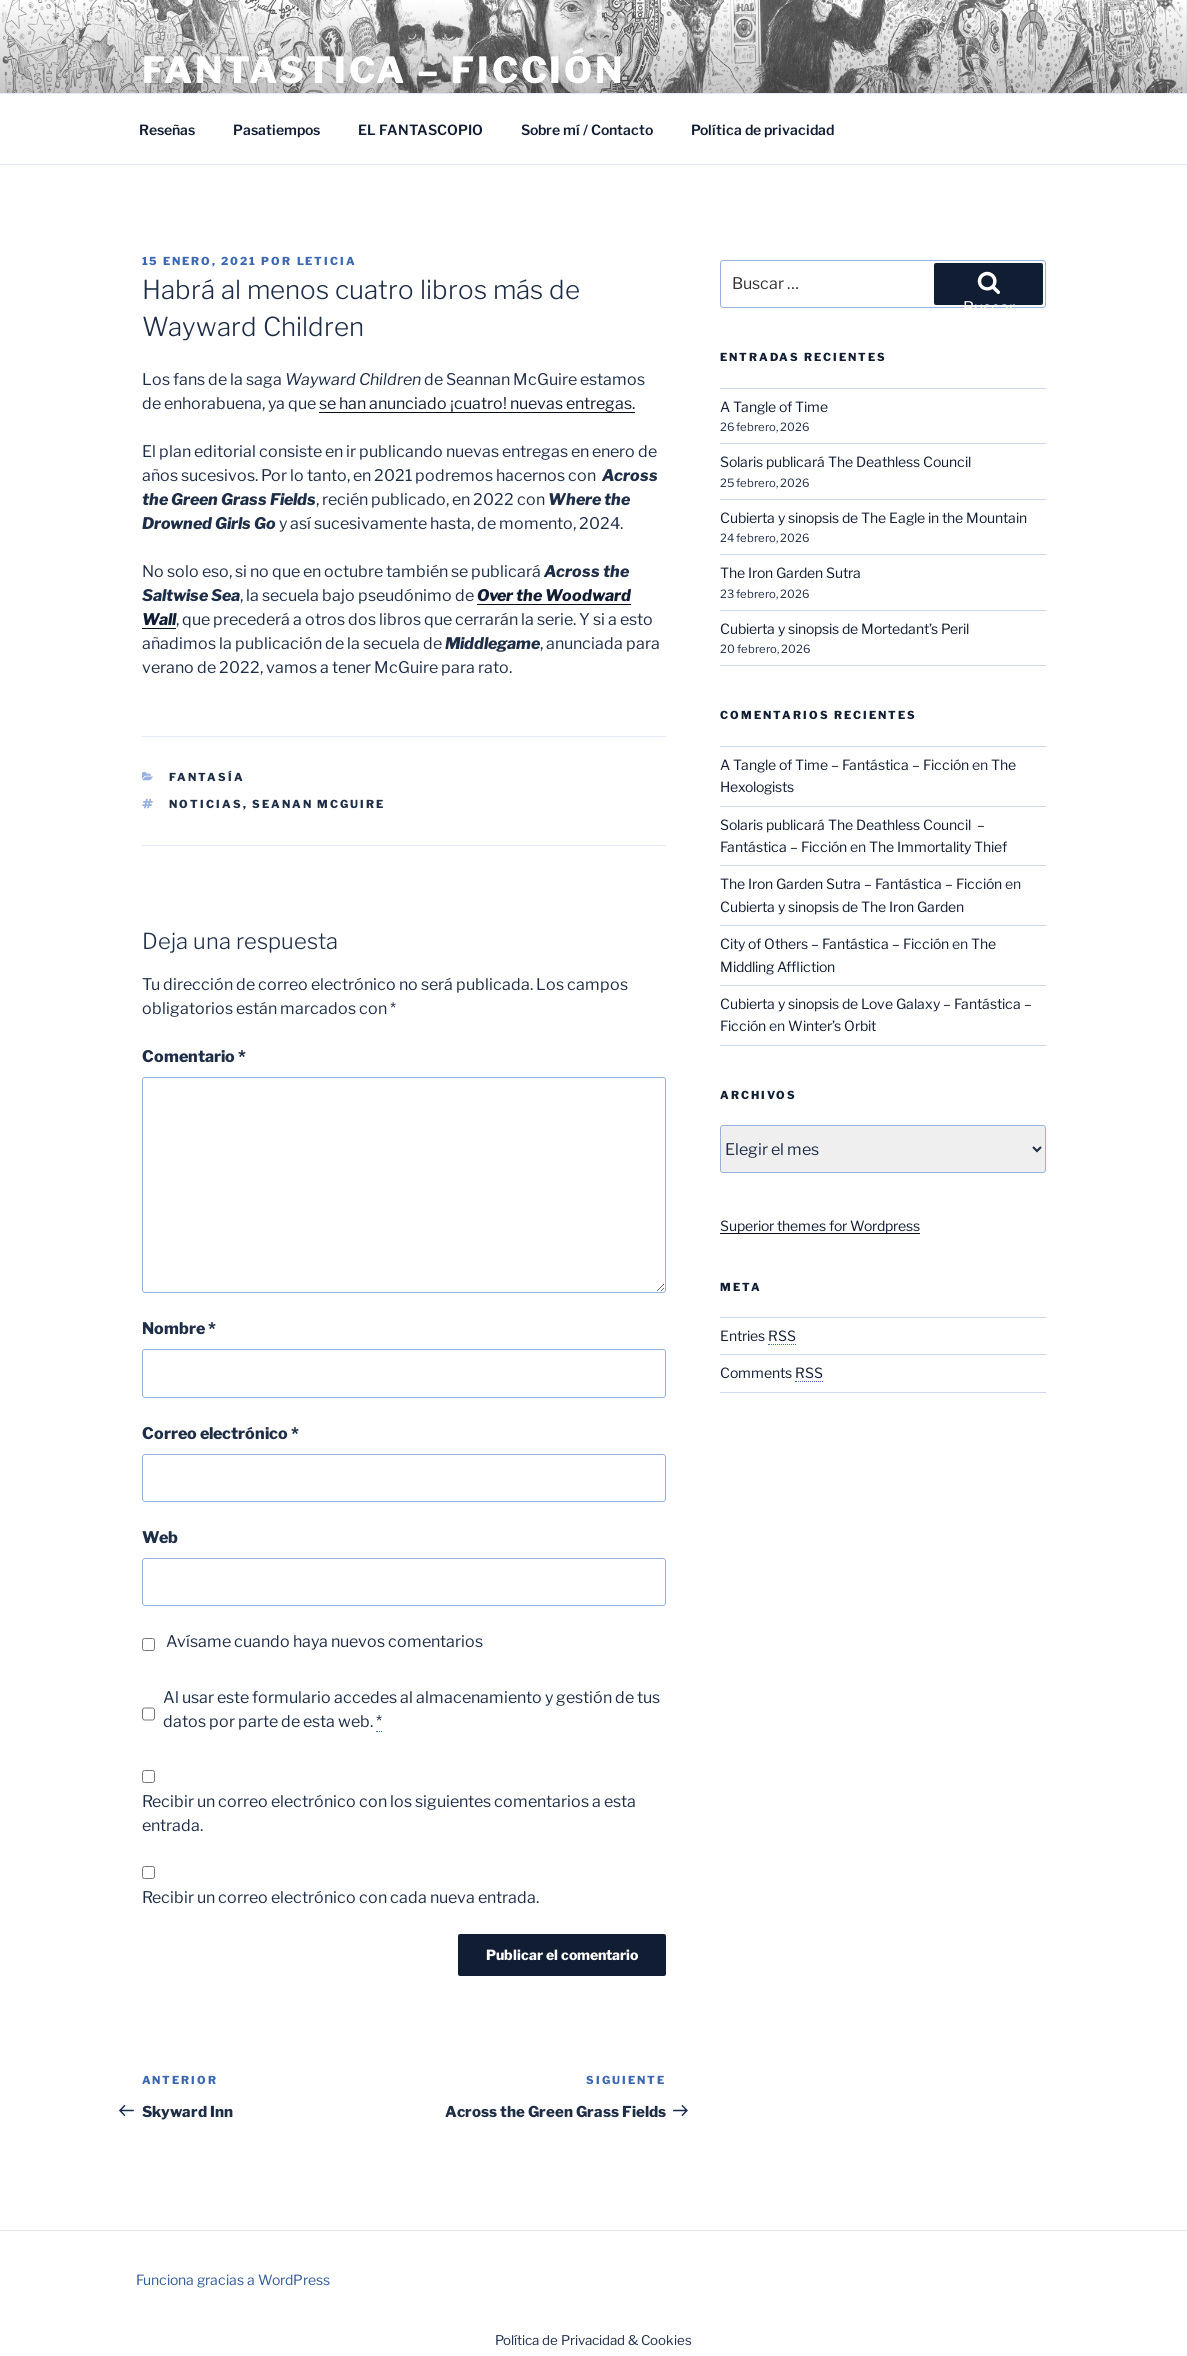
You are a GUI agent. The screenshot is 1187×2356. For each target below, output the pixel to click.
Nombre (179, 1328)
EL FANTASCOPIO (420, 129)
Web (160, 1537)
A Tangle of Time (774, 406)
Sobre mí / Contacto (587, 129)
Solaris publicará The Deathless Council (847, 461)
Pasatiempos (276, 129)
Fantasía (207, 777)
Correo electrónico (220, 1433)
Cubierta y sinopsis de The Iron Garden (842, 906)
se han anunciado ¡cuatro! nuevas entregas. (477, 403)
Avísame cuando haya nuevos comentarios (324, 1641)
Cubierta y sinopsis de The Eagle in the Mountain (873, 517)
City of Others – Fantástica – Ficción (834, 943)
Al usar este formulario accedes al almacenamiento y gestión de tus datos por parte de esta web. (411, 1710)
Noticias (206, 804)
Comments (771, 1372)
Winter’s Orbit (832, 1025)
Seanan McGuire (318, 804)
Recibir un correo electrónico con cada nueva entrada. (340, 1897)
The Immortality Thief (938, 846)
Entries (758, 1335)
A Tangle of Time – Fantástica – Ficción (844, 764)
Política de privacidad (762, 129)
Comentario (194, 1056)
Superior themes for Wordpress (820, 1225)
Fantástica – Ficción (384, 70)
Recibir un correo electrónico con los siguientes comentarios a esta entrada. (389, 1813)
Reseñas (167, 129)
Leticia (327, 261)
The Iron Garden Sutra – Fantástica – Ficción (861, 883)
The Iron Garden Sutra (790, 572)
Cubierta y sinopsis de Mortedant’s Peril (844, 628)
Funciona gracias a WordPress (233, 2279)
